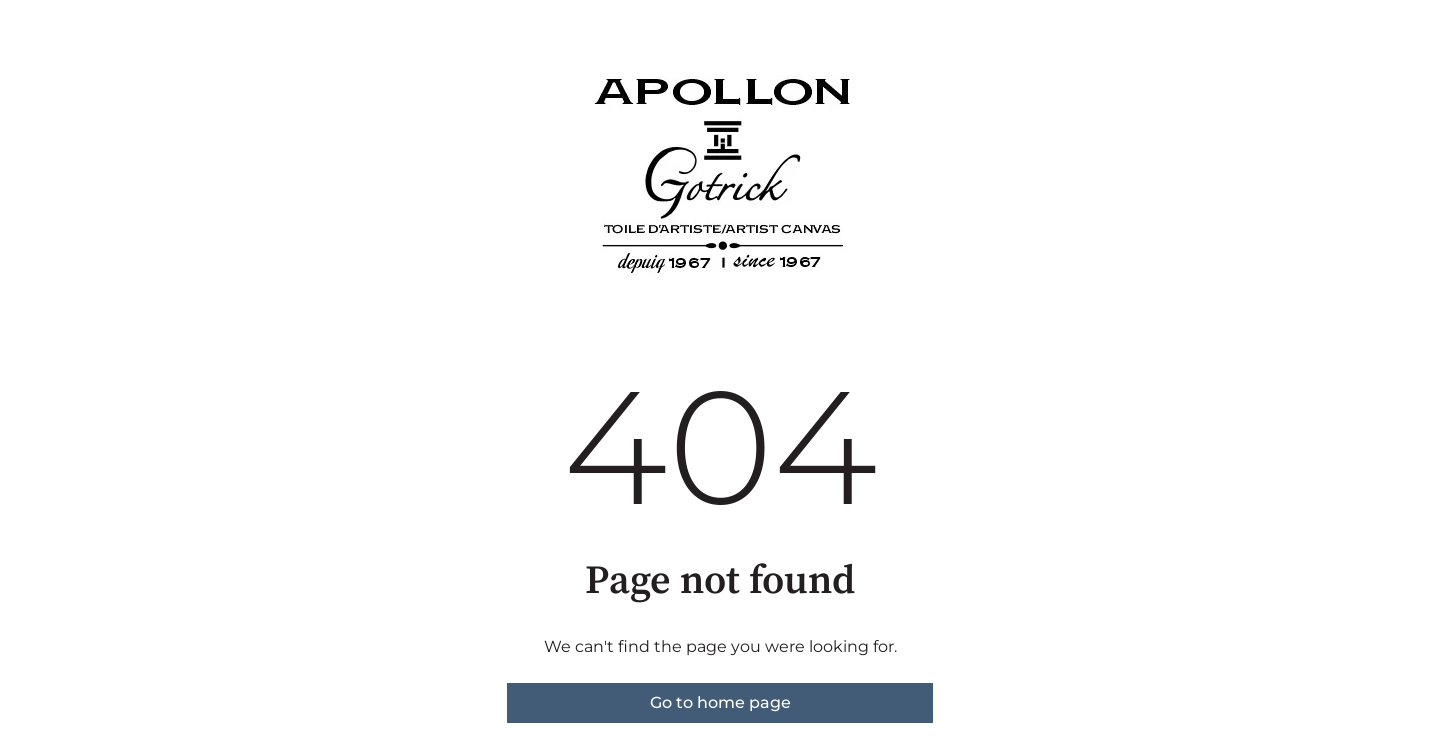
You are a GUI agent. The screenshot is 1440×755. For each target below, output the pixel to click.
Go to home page (720, 702)
